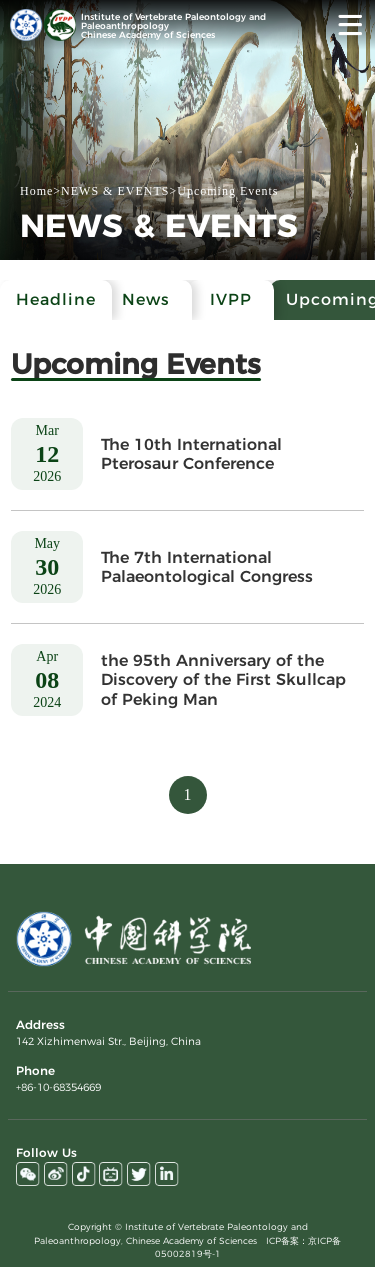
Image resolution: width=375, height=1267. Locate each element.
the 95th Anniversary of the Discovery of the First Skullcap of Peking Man (223, 679)
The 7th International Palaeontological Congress (207, 567)
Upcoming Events (227, 191)
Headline (56, 299)
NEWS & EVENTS (115, 191)
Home (36, 191)
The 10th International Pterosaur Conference (191, 454)
